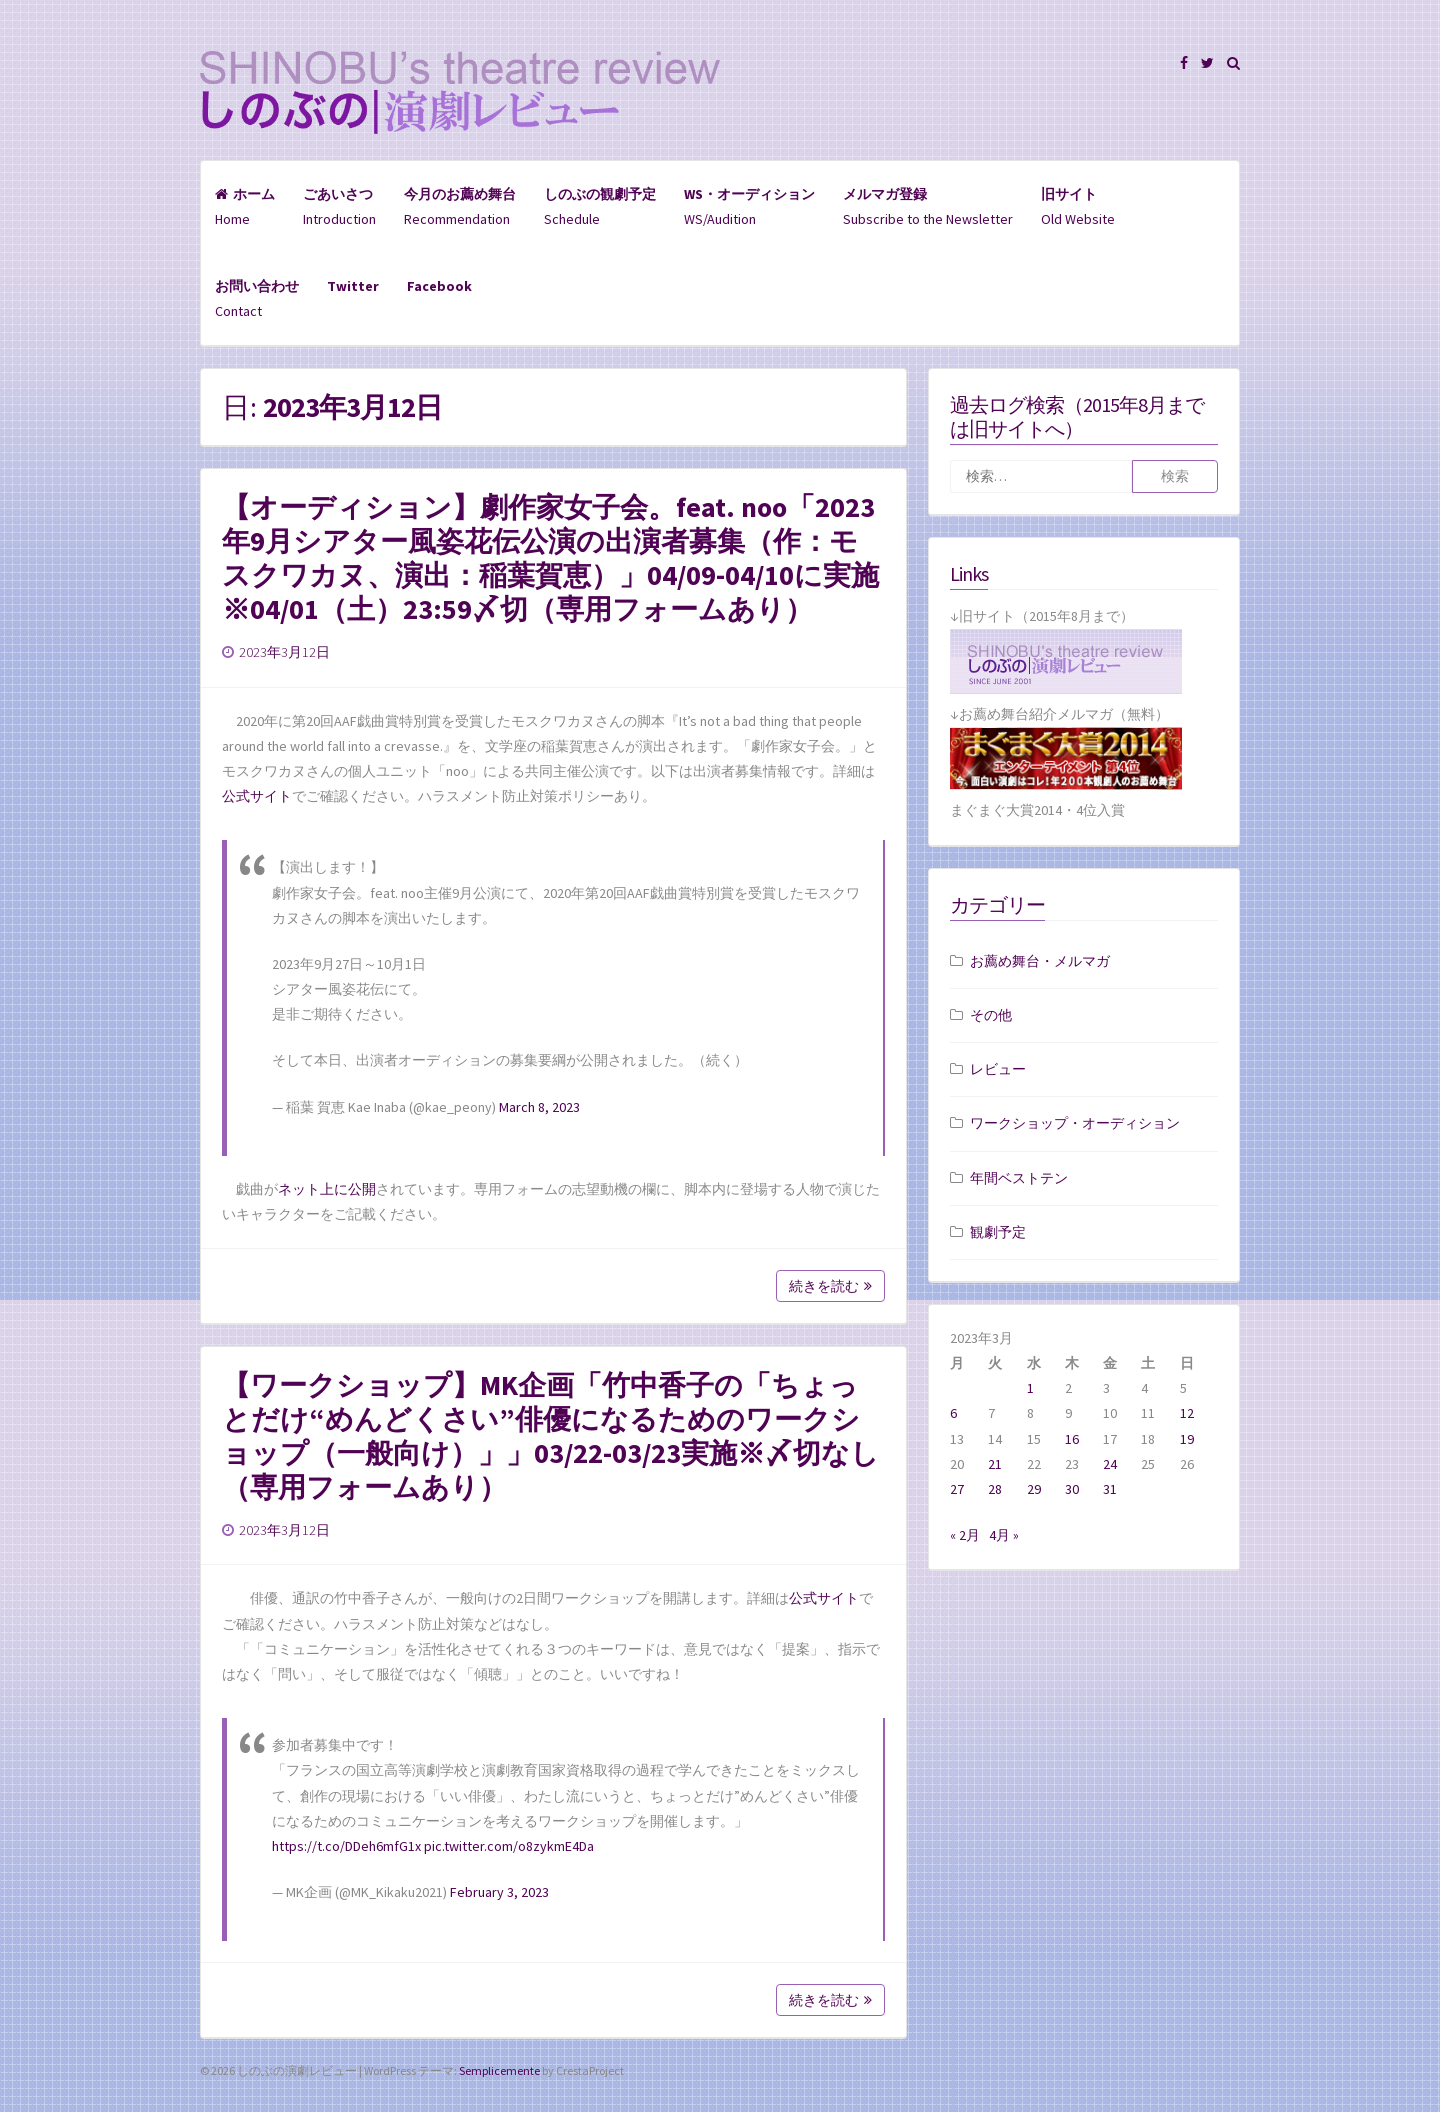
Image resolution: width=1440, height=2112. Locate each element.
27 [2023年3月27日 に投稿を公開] (957, 1489)
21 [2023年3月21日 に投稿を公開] (995, 1464)
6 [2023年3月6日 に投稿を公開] (953, 1413)
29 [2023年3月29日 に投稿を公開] (1034, 1489)
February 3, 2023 (499, 1892)
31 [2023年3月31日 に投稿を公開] (1110, 1489)
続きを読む (830, 1286)
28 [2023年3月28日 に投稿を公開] (995, 1489)
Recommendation (460, 206)
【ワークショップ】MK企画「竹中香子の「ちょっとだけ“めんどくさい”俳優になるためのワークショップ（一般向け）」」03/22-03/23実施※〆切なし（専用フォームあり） (550, 1436)
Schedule (600, 206)
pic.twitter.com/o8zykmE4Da (509, 1846)
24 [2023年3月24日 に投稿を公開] (1110, 1464)
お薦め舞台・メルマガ (1040, 961)
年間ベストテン (1019, 1178)
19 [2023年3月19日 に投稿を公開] (1187, 1439)
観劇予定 (998, 1232)
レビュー (998, 1069)
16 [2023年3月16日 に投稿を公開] (1072, 1439)
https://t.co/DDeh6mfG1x (346, 1846)
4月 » (1004, 1535)
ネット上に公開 (327, 1189)
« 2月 (965, 1535)
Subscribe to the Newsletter (928, 206)
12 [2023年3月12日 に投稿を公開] (1187, 1413)
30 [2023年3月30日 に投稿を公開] (1072, 1489)
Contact (257, 298)
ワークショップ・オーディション (1075, 1123)
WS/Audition (749, 206)
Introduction (339, 206)
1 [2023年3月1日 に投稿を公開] (1030, 1388)
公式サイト (257, 796)
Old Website (1078, 206)
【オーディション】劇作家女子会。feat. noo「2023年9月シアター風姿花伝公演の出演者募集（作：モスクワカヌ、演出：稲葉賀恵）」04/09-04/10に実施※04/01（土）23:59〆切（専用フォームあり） (550, 558)
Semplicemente (499, 2070)
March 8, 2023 (539, 1107)
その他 (991, 1015)
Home (245, 206)
